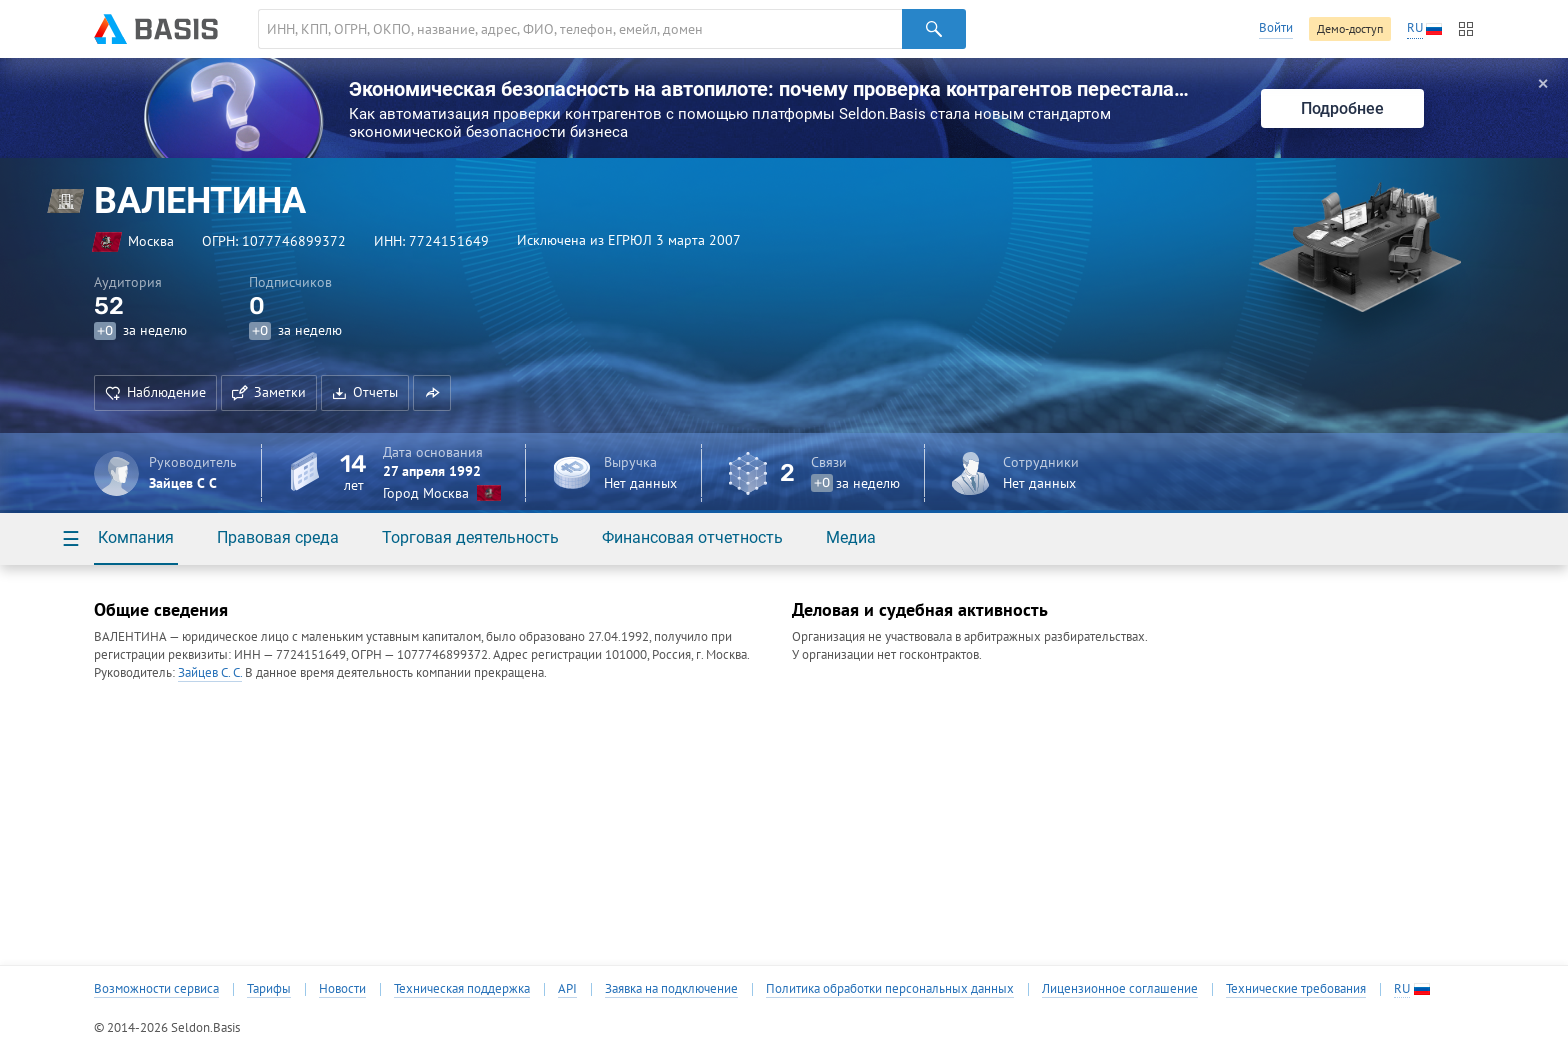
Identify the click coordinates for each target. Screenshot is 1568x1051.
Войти (1276, 27)
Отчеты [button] (365, 392)
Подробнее (1342, 108)
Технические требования (1296, 989)
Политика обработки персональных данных (890, 989)
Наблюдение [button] (155, 392)
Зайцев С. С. (210, 672)
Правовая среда (278, 537)
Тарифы (269, 989)
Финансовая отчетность (692, 537)
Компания (136, 537)
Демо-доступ (1350, 28)
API (567, 989)
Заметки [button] (269, 392)
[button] (432, 393)
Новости (342, 989)
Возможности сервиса (156, 989)
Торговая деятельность (470, 537)
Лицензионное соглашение (1120, 989)
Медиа (851, 537)
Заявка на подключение (671, 989)
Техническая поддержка (462, 989)
